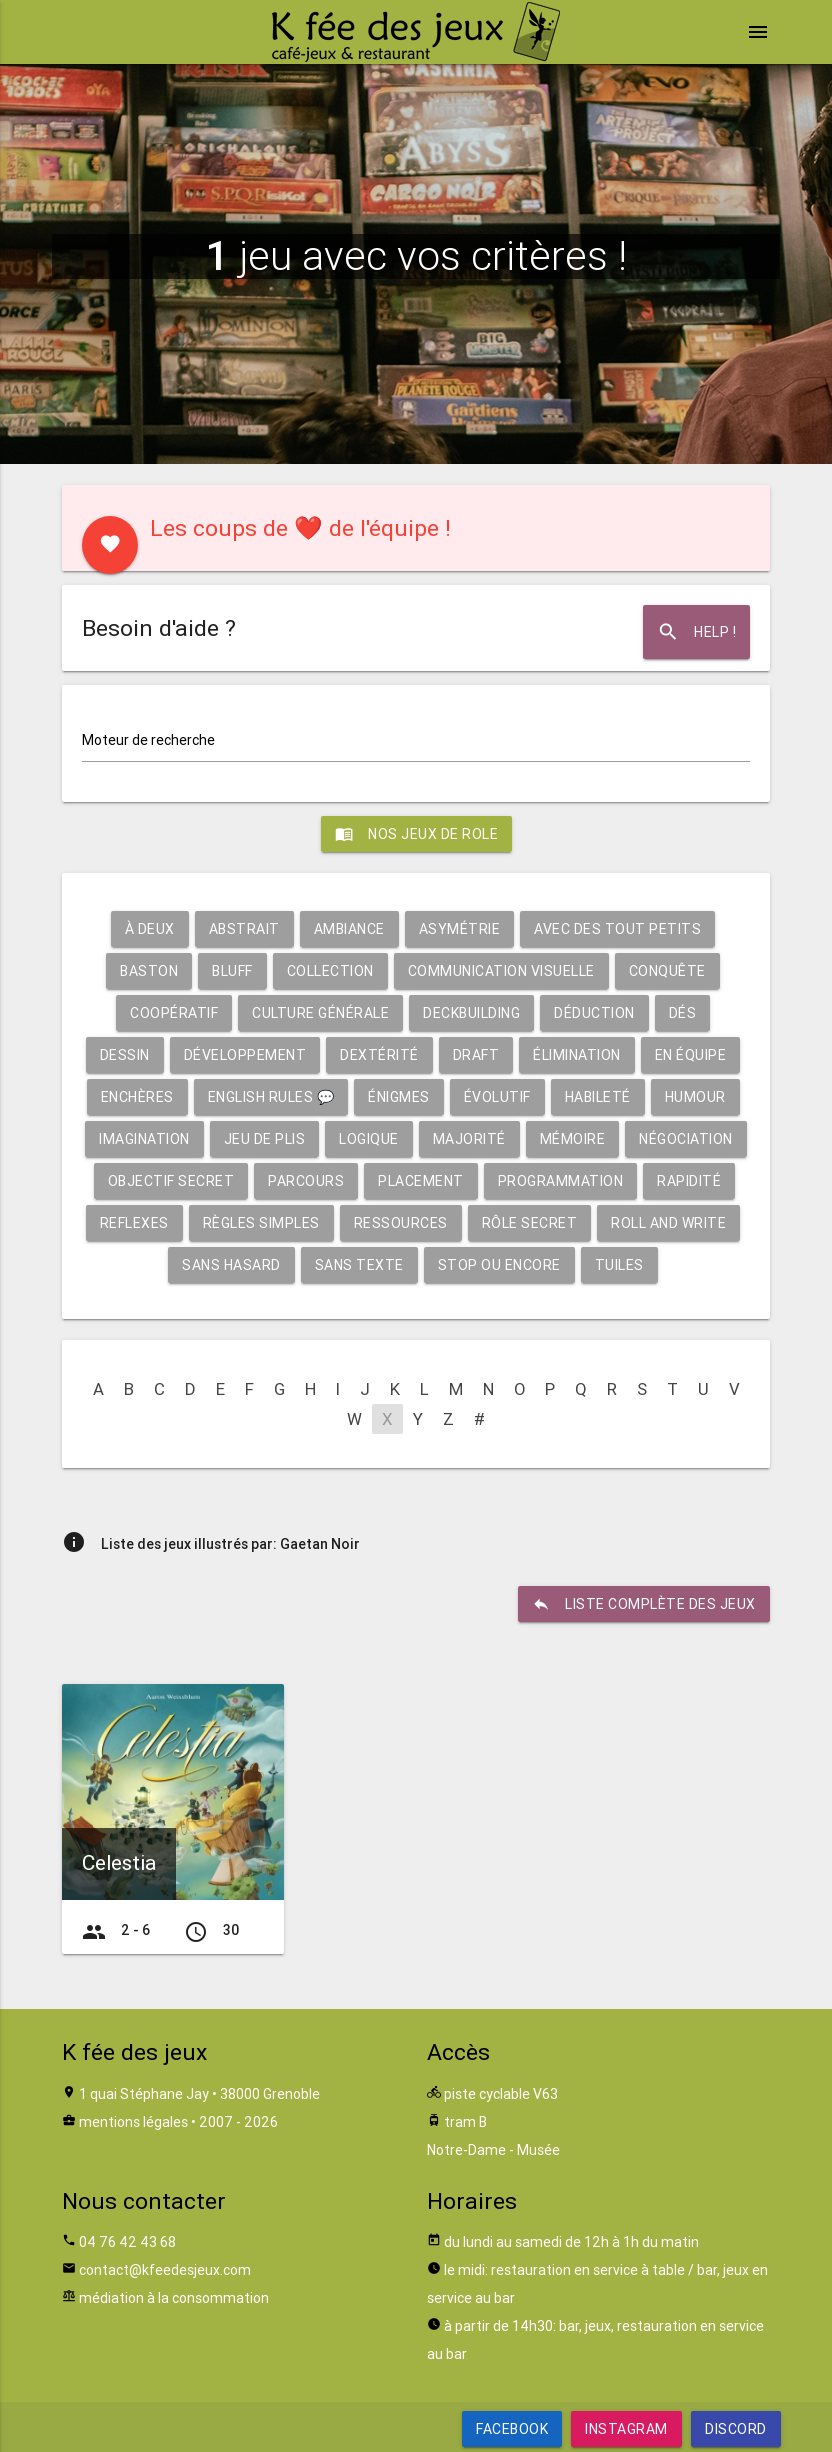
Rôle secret (530, 1223)
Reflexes (134, 1223)
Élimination (577, 1055)
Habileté (598, 1097)
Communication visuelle (501, 971)
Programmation (561, 1181)
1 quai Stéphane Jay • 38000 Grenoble (199, 2094)
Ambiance (349, 929)
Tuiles (619, 1265)
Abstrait (244, 929)
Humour (695, 1097)
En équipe (691, 1055)
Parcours (306, 1181)
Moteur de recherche (148, 740)
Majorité (469, 1139)
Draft (476, 1055)
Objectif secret (171, 1181)
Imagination (144, 1139)
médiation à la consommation (174, 2298)
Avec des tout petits (617, 929)
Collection (330, 971)
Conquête (667, 971)
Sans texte (359, 1265)
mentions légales (133, 2122)
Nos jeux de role (416, 834)
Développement (245, 1055)
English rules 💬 (271, 1097)
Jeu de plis (265, 1139)
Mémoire (573, 1139)
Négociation (686, 1139)
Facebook (512, 2429)
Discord (736, 2429)
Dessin (125, 1055)
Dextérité (379, 1055)
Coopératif (174, 1013)
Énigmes (399, 1097)
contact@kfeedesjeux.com (165, 2270)
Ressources (401, 1223)
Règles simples (261, 1223)
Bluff (232, 971)
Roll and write (668, 1223)
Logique (369, 1139)
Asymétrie (460, 929)
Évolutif (497, 1097)
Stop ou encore (499, 1265)
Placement (421, 1181)
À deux (150, 929)
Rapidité (689, 1181)
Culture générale (320, 1013)
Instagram (626, 2429)
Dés (683, 1013)
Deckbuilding (471, 1013)
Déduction (594, 1013)
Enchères (137, 1097)
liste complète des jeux (644, 1604)
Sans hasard (231, 1265)
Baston (149, 971)
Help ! (696, 632)
